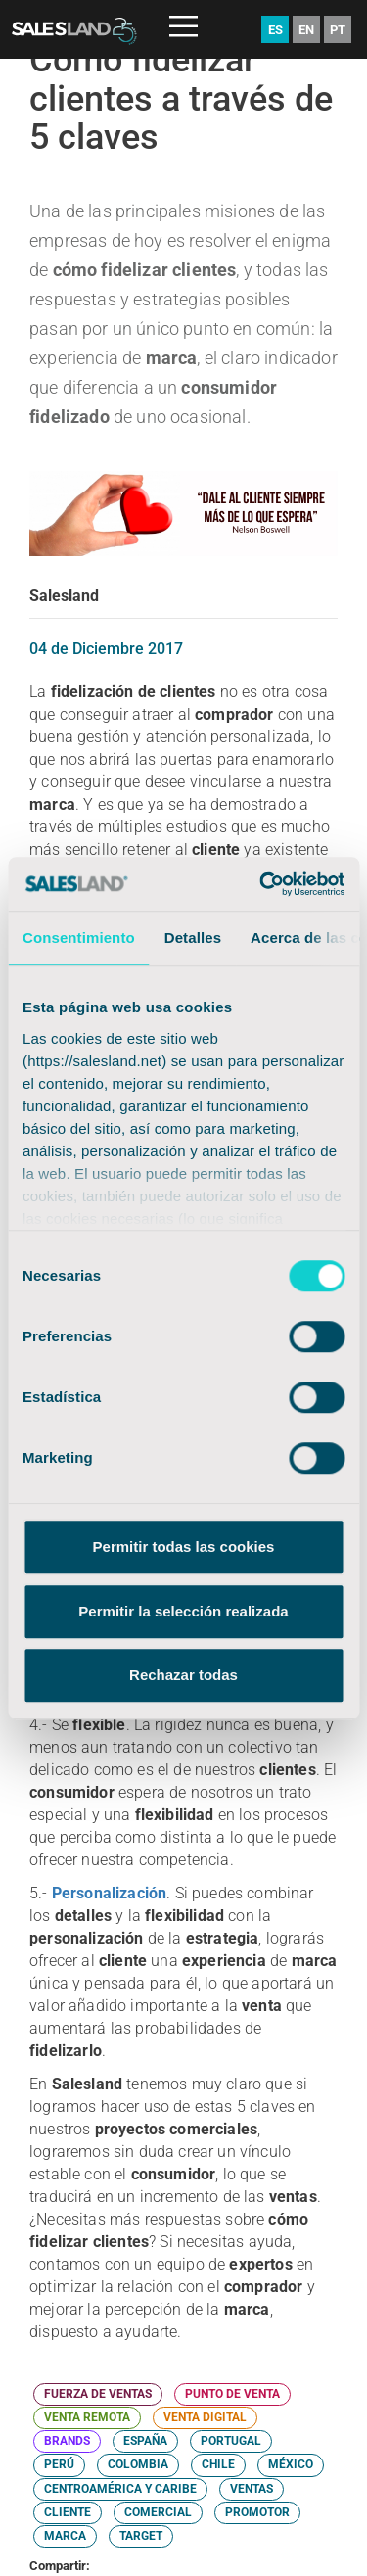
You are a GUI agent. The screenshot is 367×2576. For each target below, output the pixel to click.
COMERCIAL (158, 2512)
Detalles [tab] (192, 937)
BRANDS (67, 2441)
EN (306, 30)
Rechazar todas (183, 1674)
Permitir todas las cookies (184, 1546)
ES (275, 30)
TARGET (140, 2536)
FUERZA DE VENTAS (98, 2394)
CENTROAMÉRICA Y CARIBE (120, 2489)
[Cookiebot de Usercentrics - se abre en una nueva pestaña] (261, 884)
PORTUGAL (231, 2441)
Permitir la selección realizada (183, 1611)
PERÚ (59, 2464)
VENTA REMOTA (87, 2417)
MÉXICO (290, 2464)
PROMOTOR (257, 2512)
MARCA (65, 2536)
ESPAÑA (145, 2441)
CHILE (218, 2464)
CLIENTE (67, 2512)
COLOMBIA (138, 2464)
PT (337, 30)
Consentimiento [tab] (79, 937)
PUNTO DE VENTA (232, 2394)
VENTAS (251, 2489)
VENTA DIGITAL (205, 2417)
